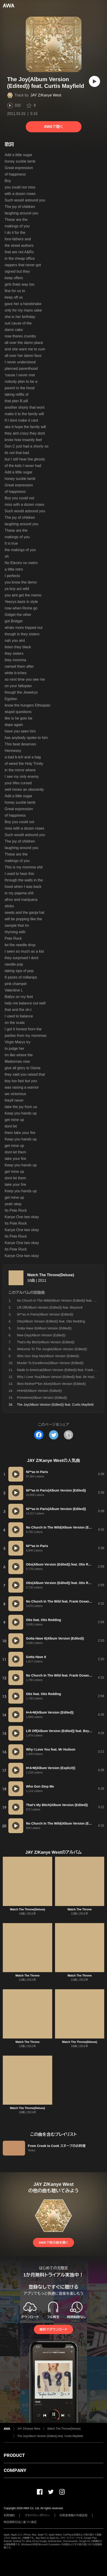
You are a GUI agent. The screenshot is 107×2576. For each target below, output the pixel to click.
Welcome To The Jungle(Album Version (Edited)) (52, 1349)
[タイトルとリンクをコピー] (68, 1434)
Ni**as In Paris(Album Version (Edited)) (45, 1314)
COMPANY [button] (15, 2470)
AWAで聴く (53, 127)
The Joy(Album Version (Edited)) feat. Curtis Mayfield (50, 2436)
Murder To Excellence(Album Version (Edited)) (50, 1363)
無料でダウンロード (53, 2329)
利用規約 (9, 2515)
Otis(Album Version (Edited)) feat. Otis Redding (51, 1321)
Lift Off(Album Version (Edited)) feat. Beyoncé (50, 1307)
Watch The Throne (80, 1909)
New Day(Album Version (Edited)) (41, 1335)
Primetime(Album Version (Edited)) (42, 1397)
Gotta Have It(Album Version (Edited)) (44, 1328)
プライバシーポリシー (37, 2515)
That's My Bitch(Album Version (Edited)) (46, 1342)
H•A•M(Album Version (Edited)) (39, 1391)
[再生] (94, 81)
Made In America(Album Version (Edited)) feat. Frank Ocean (60, 1370)
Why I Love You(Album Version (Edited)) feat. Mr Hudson (58, 1377)
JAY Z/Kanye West (45, 95)
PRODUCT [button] (14, 2455)
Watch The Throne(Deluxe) (50, 1275)
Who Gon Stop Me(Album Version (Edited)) (48, 1356)
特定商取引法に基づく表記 (20, 2522)
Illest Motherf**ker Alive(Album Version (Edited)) (51, 1384)
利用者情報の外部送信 (74, 2515)
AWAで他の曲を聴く (53, 2242)
